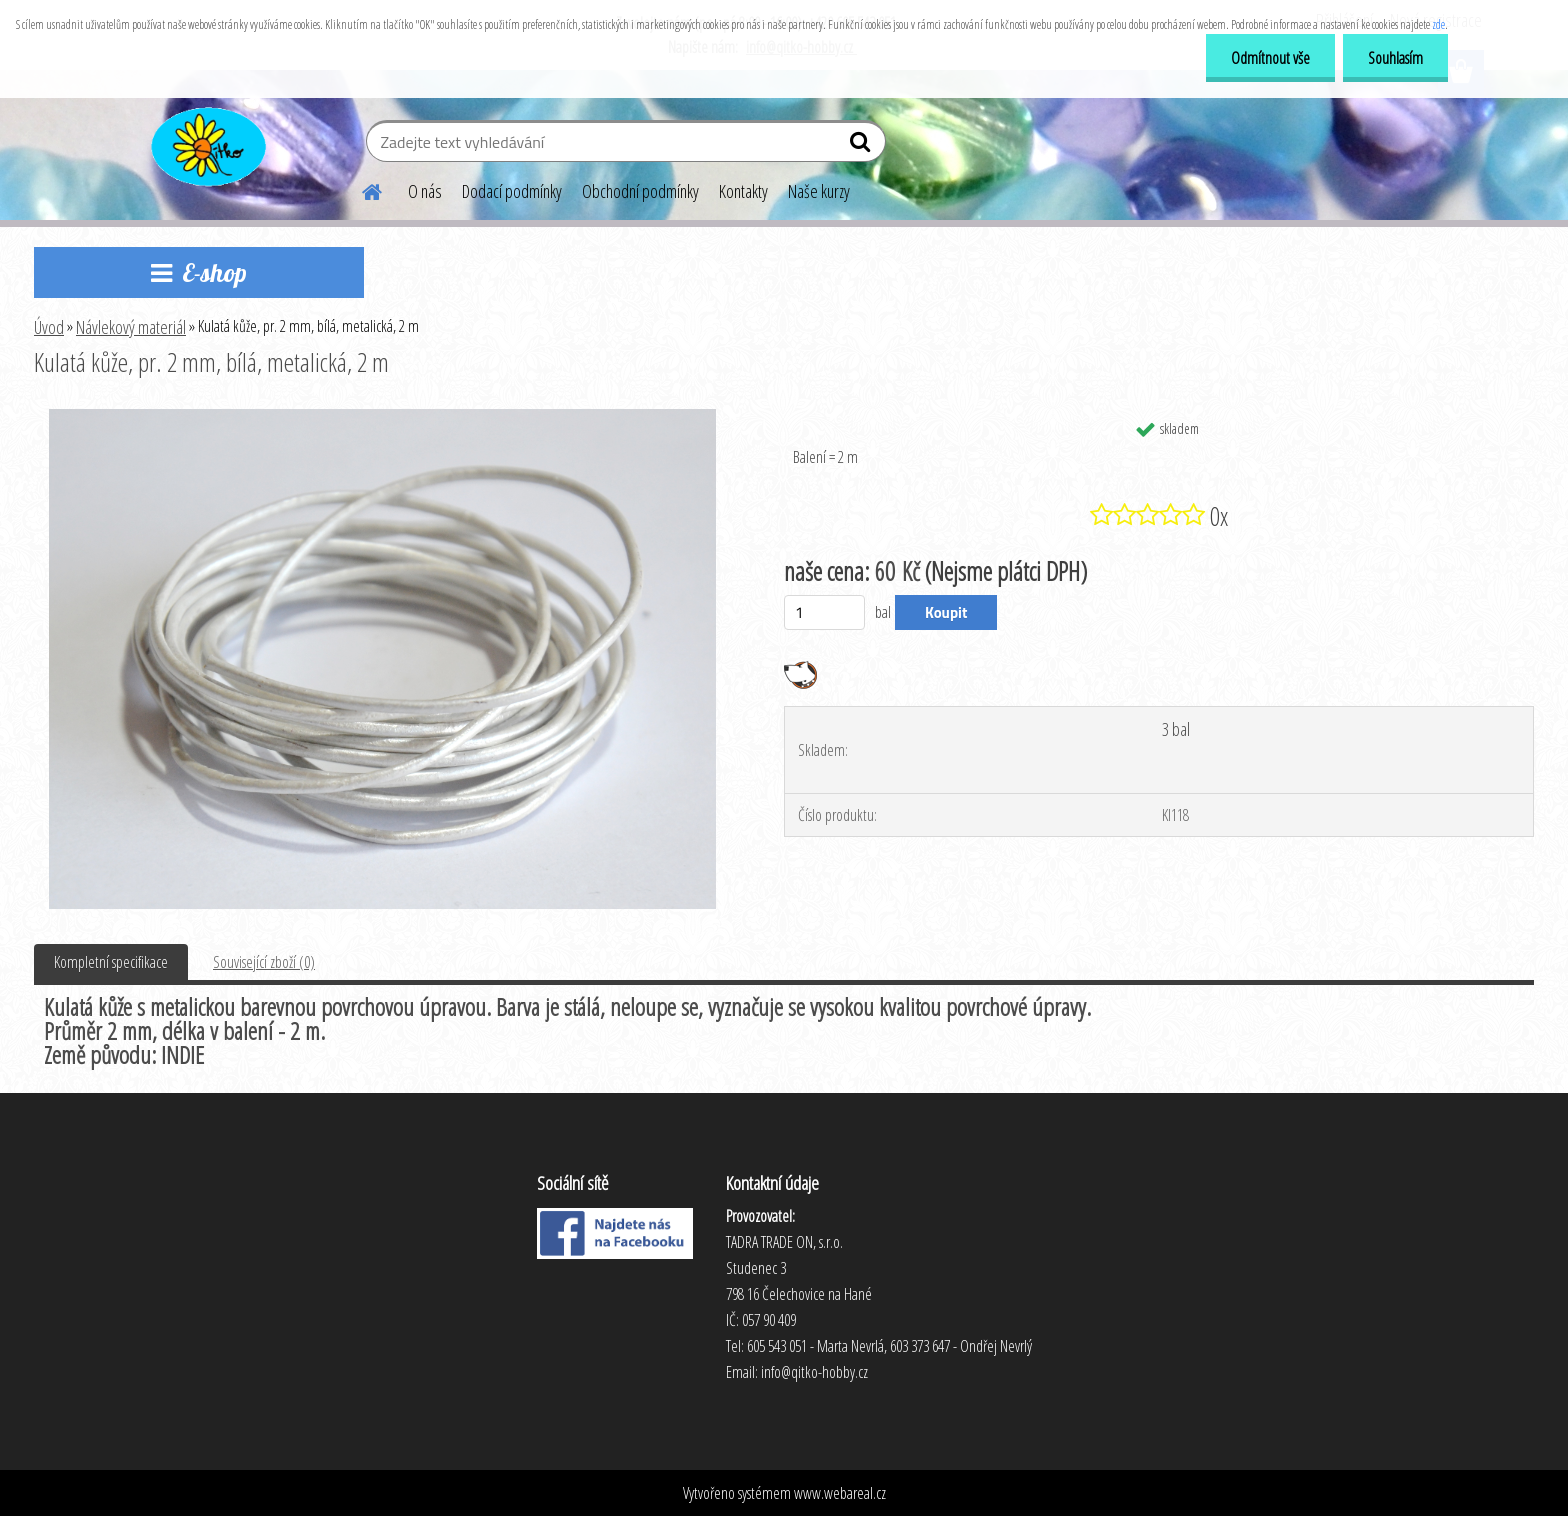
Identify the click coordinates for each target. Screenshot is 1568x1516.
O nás (425, 191)
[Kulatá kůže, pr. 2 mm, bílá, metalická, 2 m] (382, 417)
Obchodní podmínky (640, 191)
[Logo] (206, 144)
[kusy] (824, 612)
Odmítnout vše (1270, 58)
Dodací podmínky (512, 191)
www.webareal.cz (840, 1493)
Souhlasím (1395, 58)
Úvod (49, 327)
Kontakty (743, 191)
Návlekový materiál (131, 327)
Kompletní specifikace (111, 962)
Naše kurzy (819, 191)
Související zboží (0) (264, 962)
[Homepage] (360, 189)
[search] (862, 146)
